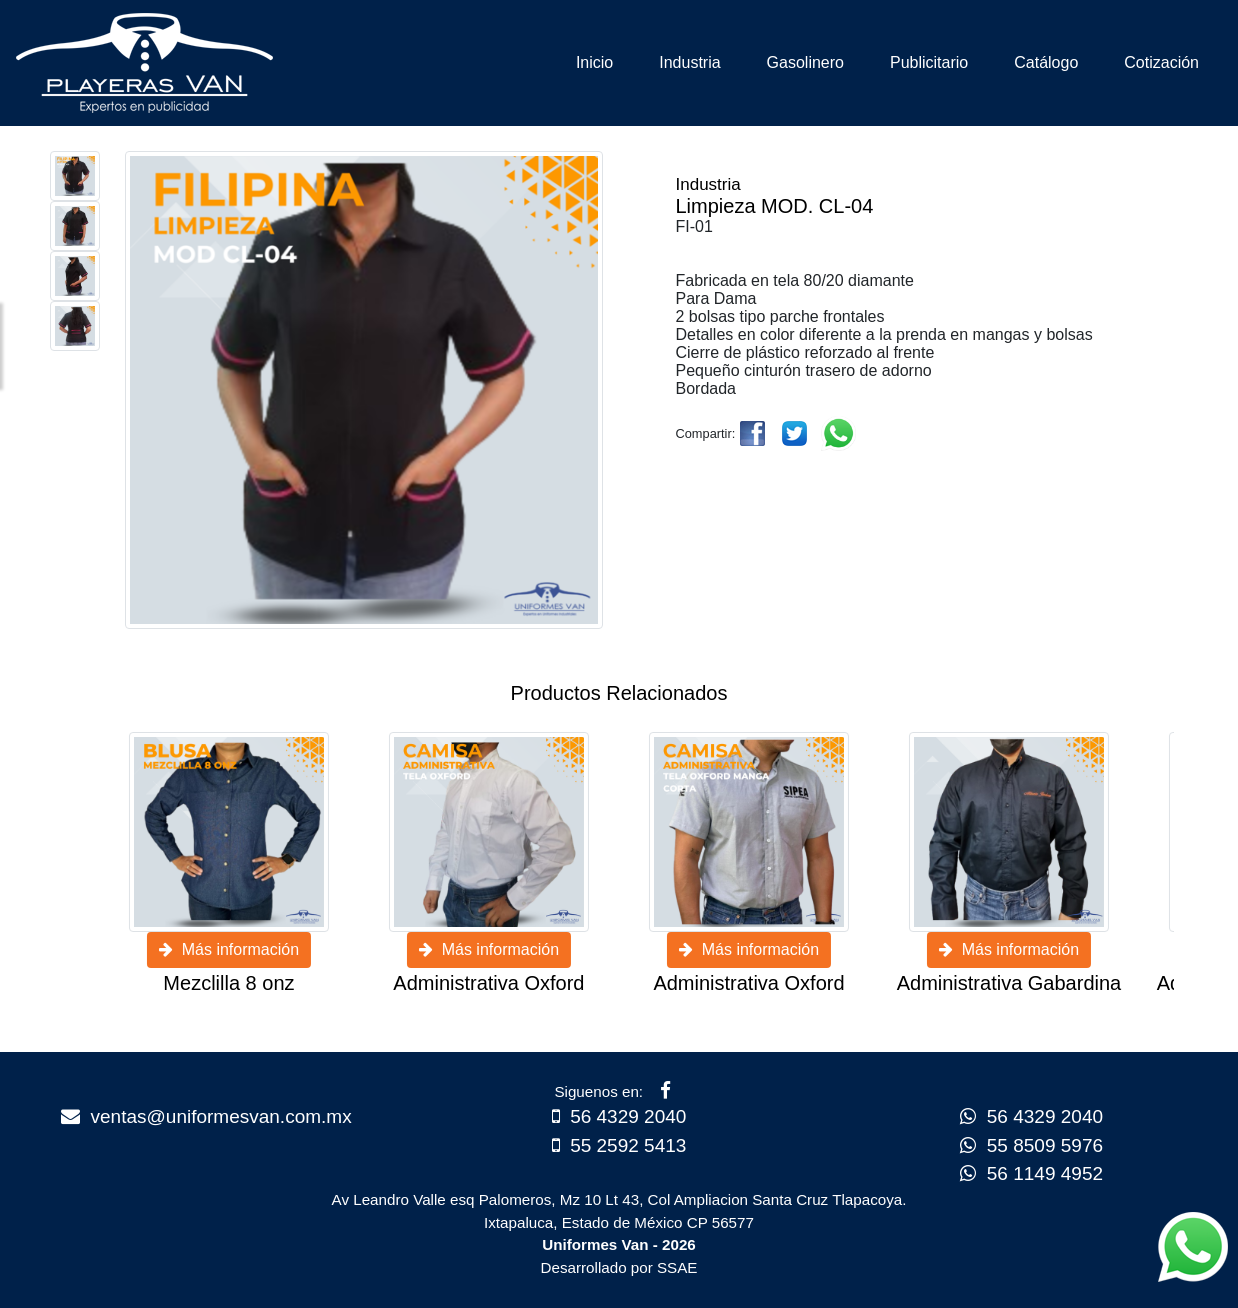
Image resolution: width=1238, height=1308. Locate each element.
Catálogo (1046, 62)
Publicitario (929, 62)
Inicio (594, 62)
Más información (229, 949)
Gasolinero (805, 62)
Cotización (1161, 62)
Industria (689, 62)
